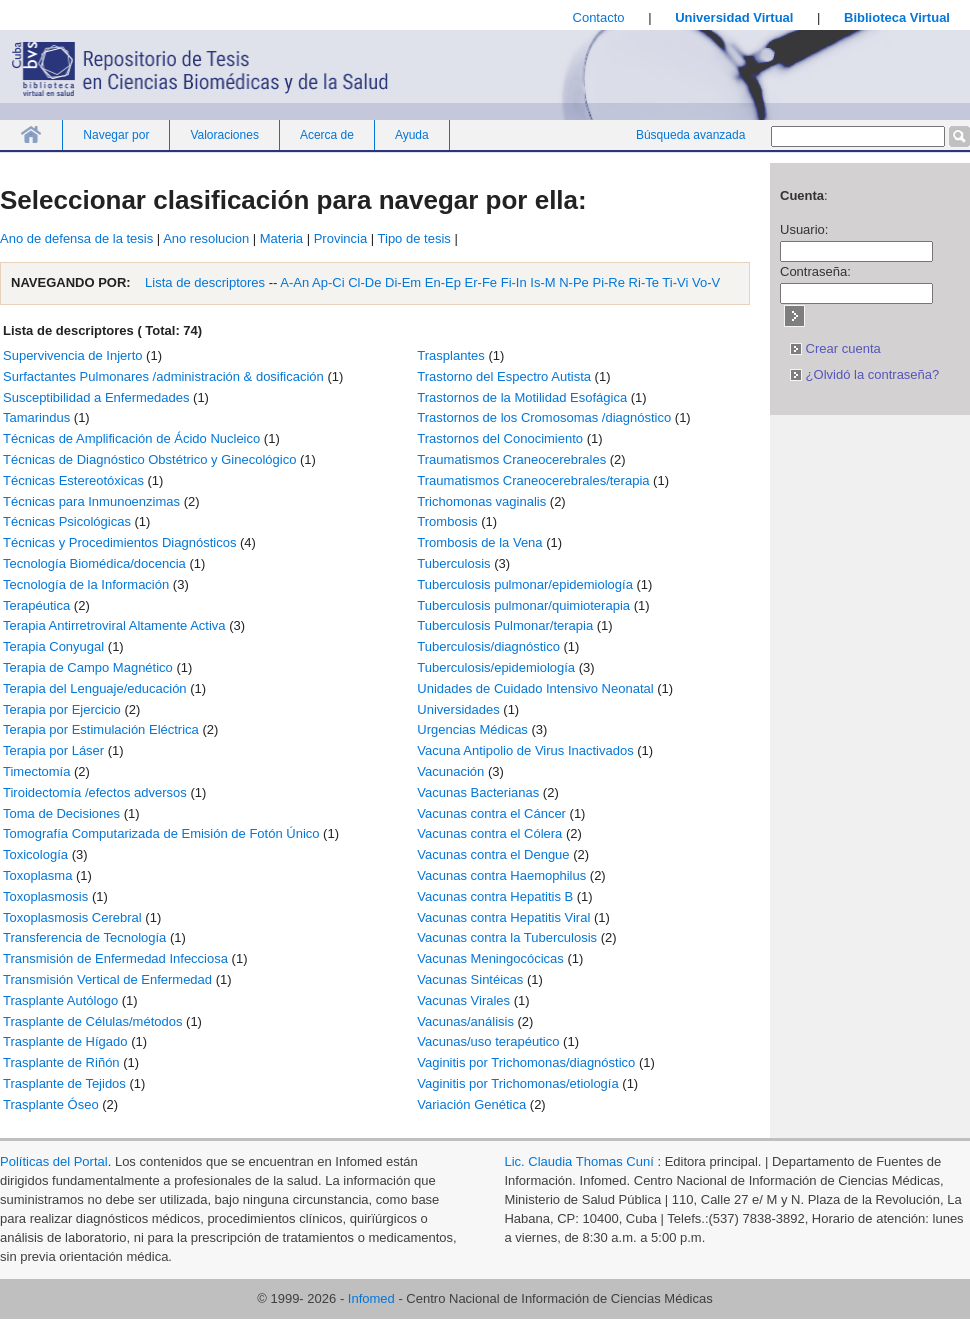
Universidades (458, 709)
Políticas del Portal (54, 1161)
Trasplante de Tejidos (64, 1083)
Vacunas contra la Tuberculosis (507, 937)
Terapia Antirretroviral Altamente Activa (114, 625)
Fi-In (514, 282)
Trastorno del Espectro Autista (504, 376)
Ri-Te (644, 282)
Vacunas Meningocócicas (490, 958)
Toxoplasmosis (45, 896)
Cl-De (364, 282)
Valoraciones (224, 135)
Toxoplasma (37, 875)
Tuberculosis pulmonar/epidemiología (525, 584)
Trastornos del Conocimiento (500, 438)
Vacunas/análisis (465, 1021)
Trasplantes (450, 355)
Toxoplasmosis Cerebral (72, 917)
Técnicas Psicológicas (67, 521)
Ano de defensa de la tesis (76, 238)
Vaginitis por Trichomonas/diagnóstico (526, 1062)
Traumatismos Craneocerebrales (511, 459)
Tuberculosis (453, 563)
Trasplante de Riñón (61, 1062)
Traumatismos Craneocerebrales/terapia (533, 480)
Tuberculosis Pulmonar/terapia (505, 625)
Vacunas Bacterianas (478, 792)
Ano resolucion (206, 238)
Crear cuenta (835, 348)
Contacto (599, 17)
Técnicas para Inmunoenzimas (91, 501)
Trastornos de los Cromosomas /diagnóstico (544, 417)
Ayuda (412, 135)
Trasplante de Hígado (65, 1041)
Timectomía (36, 771)
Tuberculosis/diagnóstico (488, 646)
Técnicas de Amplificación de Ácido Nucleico (131, 438)
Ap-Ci (328, 282)
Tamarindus (36, 417)
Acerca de (327, 135)
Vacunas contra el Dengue (493, 854)
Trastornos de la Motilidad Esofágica (522, 397)
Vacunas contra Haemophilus (501, 875)
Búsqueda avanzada (690, 135)
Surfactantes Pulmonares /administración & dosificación (163, 376)
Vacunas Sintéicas (470, 979)
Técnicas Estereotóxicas (73, 480)
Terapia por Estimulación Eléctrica (101, 729)
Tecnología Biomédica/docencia (94, 563)
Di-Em (403, 282)
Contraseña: (815, 271)
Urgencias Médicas (472, 729)
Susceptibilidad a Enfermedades (96, 397)
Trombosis (447, 521)
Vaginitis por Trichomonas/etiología (517, 1083)
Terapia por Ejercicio (62, 709)
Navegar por (116, 135)
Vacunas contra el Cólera (489, 833)
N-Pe (574, 282)
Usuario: (804, 229)
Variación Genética (471, 1104)
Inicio (31, 134)
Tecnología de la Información (86, 584)
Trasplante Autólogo (60, 1000)
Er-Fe (481, 282)
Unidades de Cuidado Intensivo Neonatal (535, 688)
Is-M (542, 282)
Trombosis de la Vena (479, 542)
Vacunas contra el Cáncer (491, 813)
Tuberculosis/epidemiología (496, 667)
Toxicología (35, 854)
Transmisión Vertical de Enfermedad (107, 979)
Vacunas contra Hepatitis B (495, 896)
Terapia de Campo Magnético (88, 667)
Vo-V (706, 282)
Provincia (340, 238)
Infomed (371, 1298)
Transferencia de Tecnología (84, 937)
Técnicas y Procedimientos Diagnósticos (119, 542)
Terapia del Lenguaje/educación (95, 688)
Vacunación (450, 771)
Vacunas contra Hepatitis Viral (503, 917)
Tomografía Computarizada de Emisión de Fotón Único (161, 833)
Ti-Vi (675, 282)
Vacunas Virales (463, 1000)
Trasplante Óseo (51, 1104)
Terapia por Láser (53, 750)
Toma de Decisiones (61, 813)
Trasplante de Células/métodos (92, 1021)
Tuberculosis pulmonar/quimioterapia (523, 605)
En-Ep (443, 282)
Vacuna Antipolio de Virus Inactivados (525, 750)
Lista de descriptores (204, 282)
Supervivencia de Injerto (72, 355)
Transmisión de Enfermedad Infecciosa (115, 958)
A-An (294, 282)
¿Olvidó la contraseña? (864, 374)
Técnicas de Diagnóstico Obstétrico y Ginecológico (149, 459)
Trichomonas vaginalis (481, 501)
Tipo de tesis (414, 238)
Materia (281, 238)
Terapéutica (36, 605)
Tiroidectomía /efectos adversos (95, 792)
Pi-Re (608, 282)
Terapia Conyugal (53, 646)
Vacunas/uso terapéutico (488, 1041)
